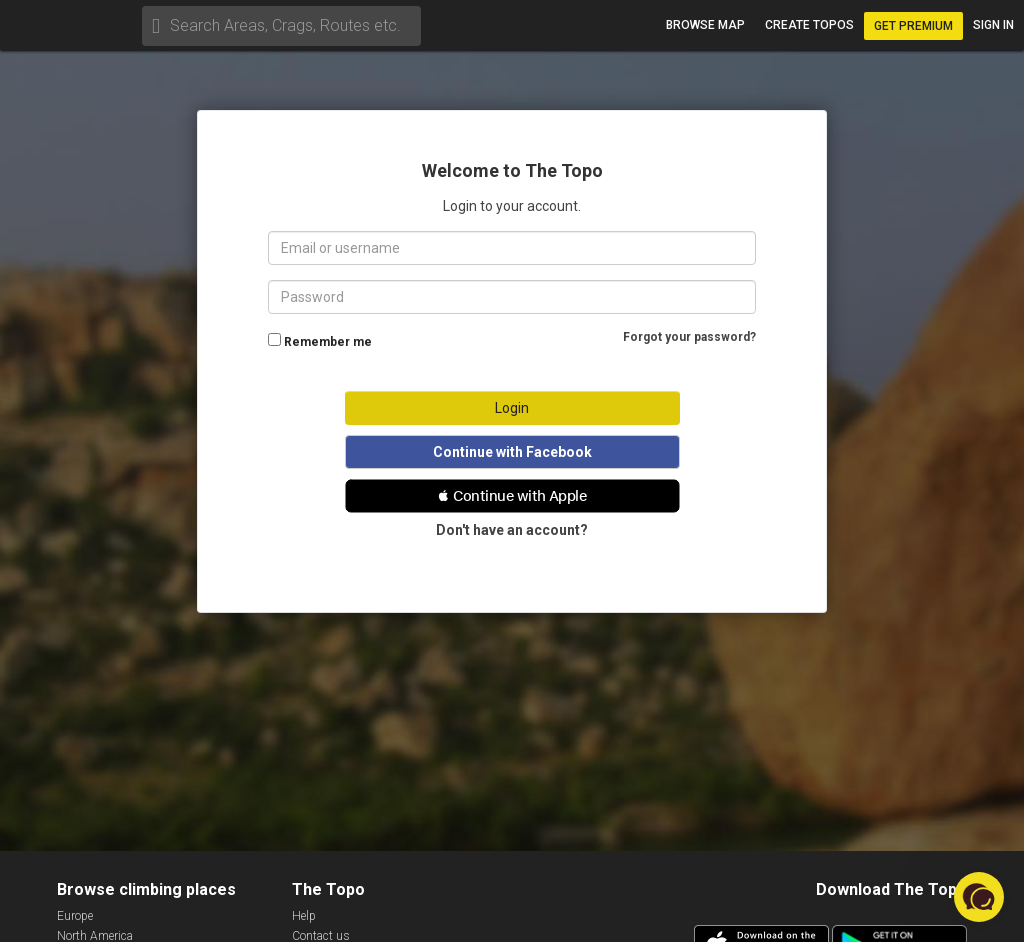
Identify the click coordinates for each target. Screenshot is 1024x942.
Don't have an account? (512, 530)
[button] (512, 496)
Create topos (809, 25)
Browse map (705, 25)
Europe (75, 916)
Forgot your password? (689, 337)
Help (304, 916)
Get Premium (913, 26)
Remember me (328, 342)
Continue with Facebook (512, 452)
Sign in (993, 25)
